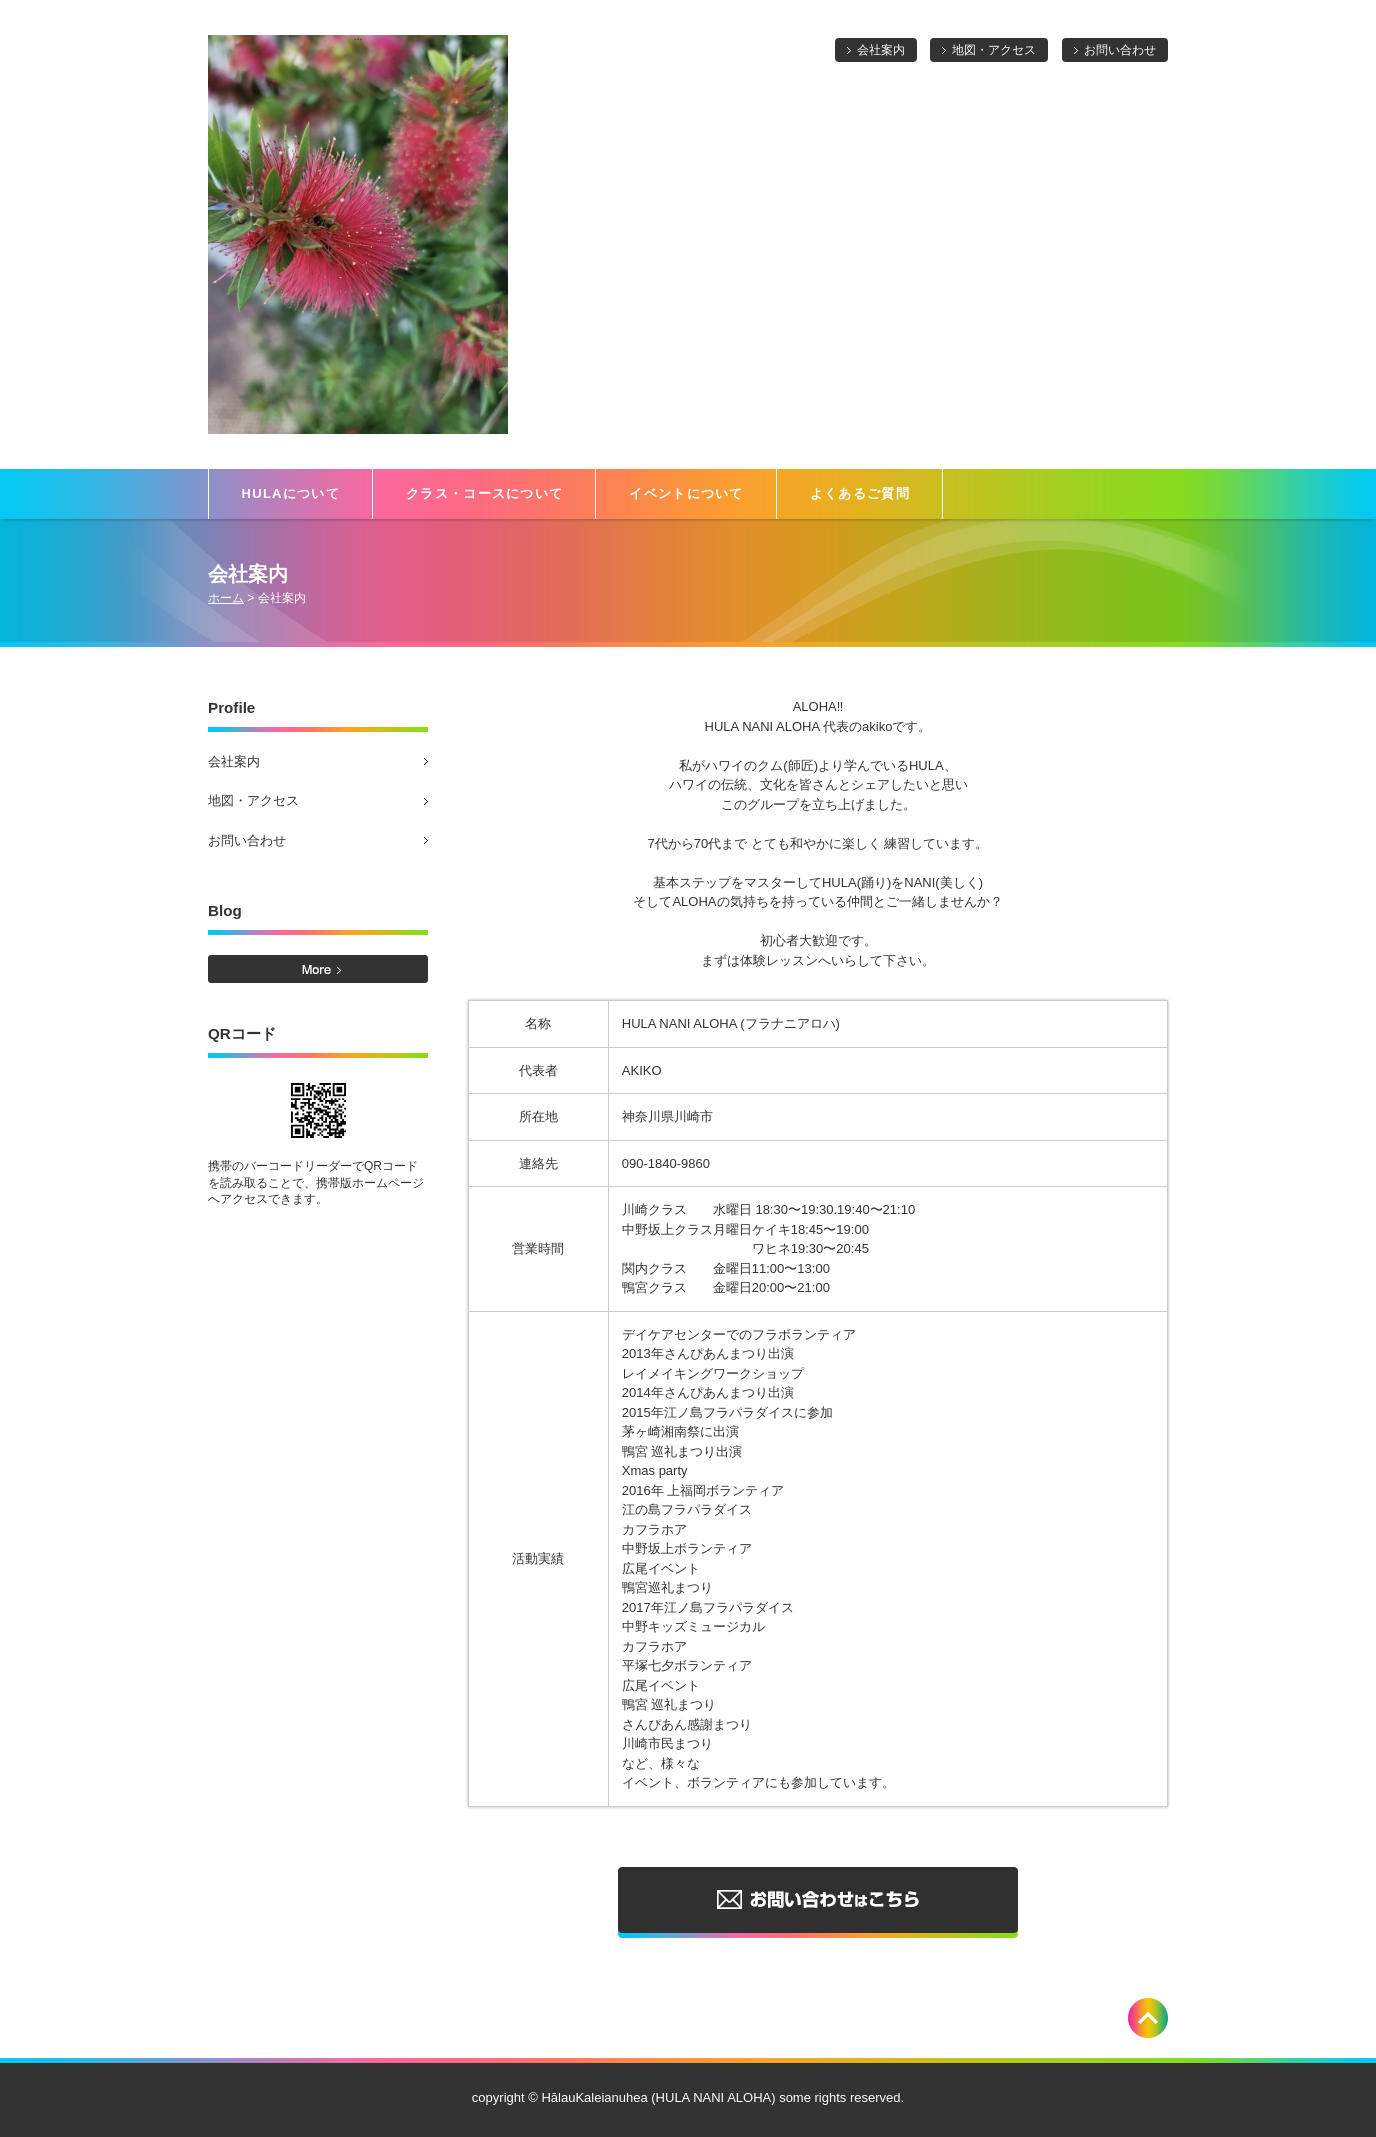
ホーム (226, 598)
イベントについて (686, 493)
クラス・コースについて (484, 493)
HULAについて (291, 493)
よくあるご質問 (860, 493)
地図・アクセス (994, 50)
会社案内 (881, 50)
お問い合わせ (1120, 50)
